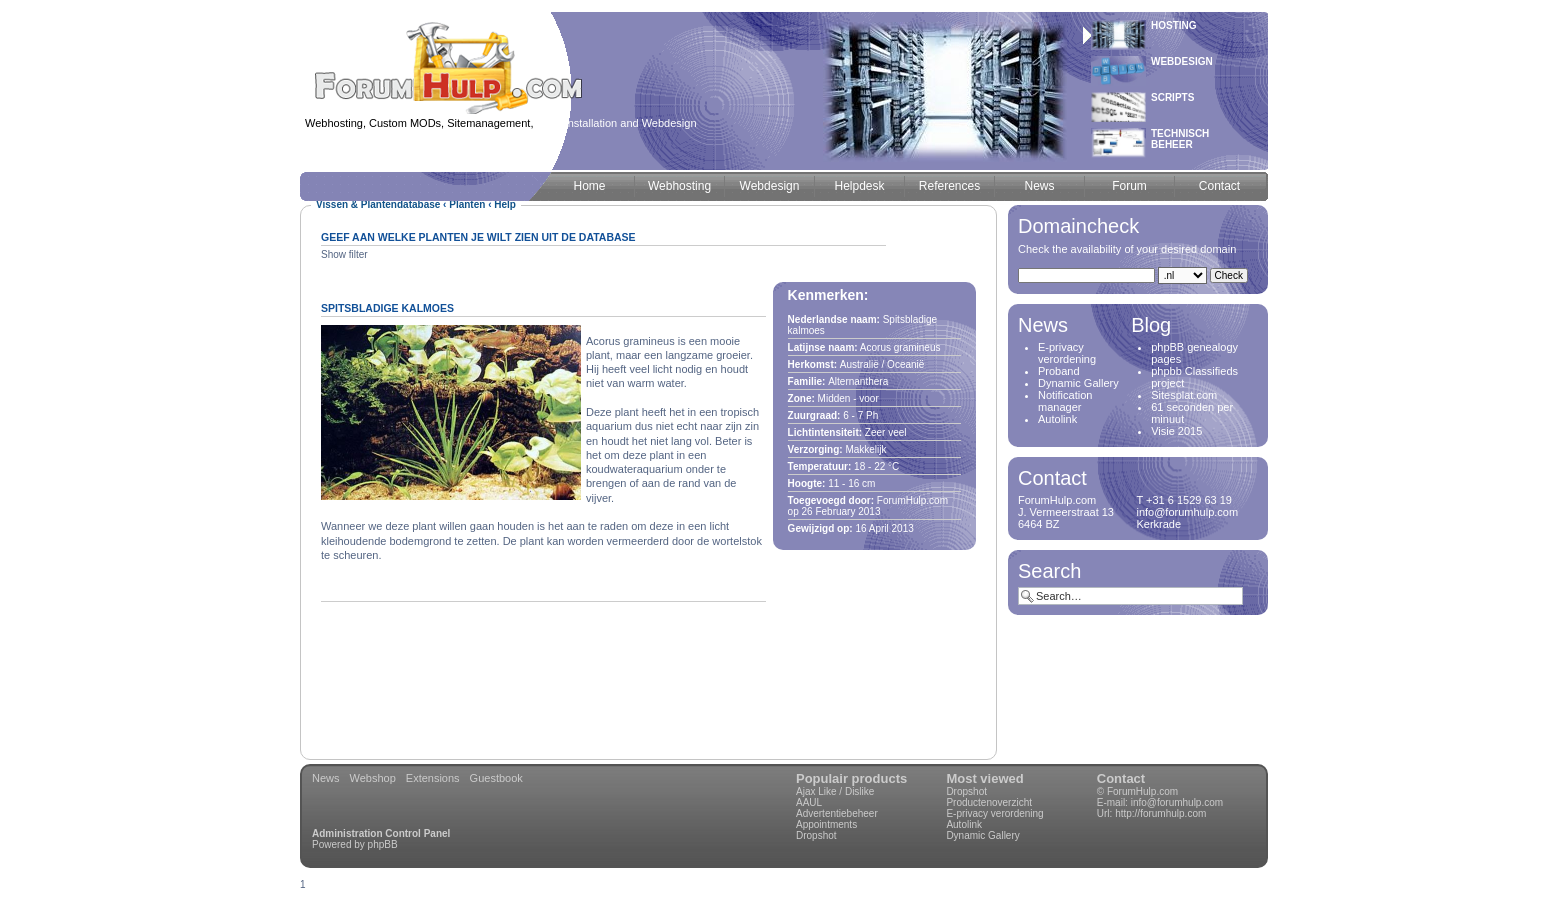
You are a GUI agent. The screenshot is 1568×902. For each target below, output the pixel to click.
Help (505, 204)
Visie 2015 (1176, 431)
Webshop (373, 778)
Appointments (826, 824)
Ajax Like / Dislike (835, 791)
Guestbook (496, 778)
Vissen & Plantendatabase (378, 204)
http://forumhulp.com (1160, 813)
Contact (1121, 778)
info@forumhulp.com (1177, 802)
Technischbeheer (1180, 139)
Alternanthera (858, 381)
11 (833, 483)
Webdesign (1182, 61)
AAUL (809, 802)
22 (879, 466)
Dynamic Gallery (1078, 383)
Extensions (433, 778)
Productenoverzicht (989, 802)
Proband (1059, 371)
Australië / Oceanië (882, 364)
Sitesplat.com (1184, 395)
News (326, 778)
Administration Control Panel (381, 833)
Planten (467, 204)
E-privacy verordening (1067, 353)
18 (859, 466)
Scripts (1172, 97)
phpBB (383, 844)
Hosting (1174, 25)
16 (853, 483)
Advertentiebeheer (837, 813)
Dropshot (816, 835)
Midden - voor (848, 398)
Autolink (1057, 419)
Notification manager (1065, 401)
